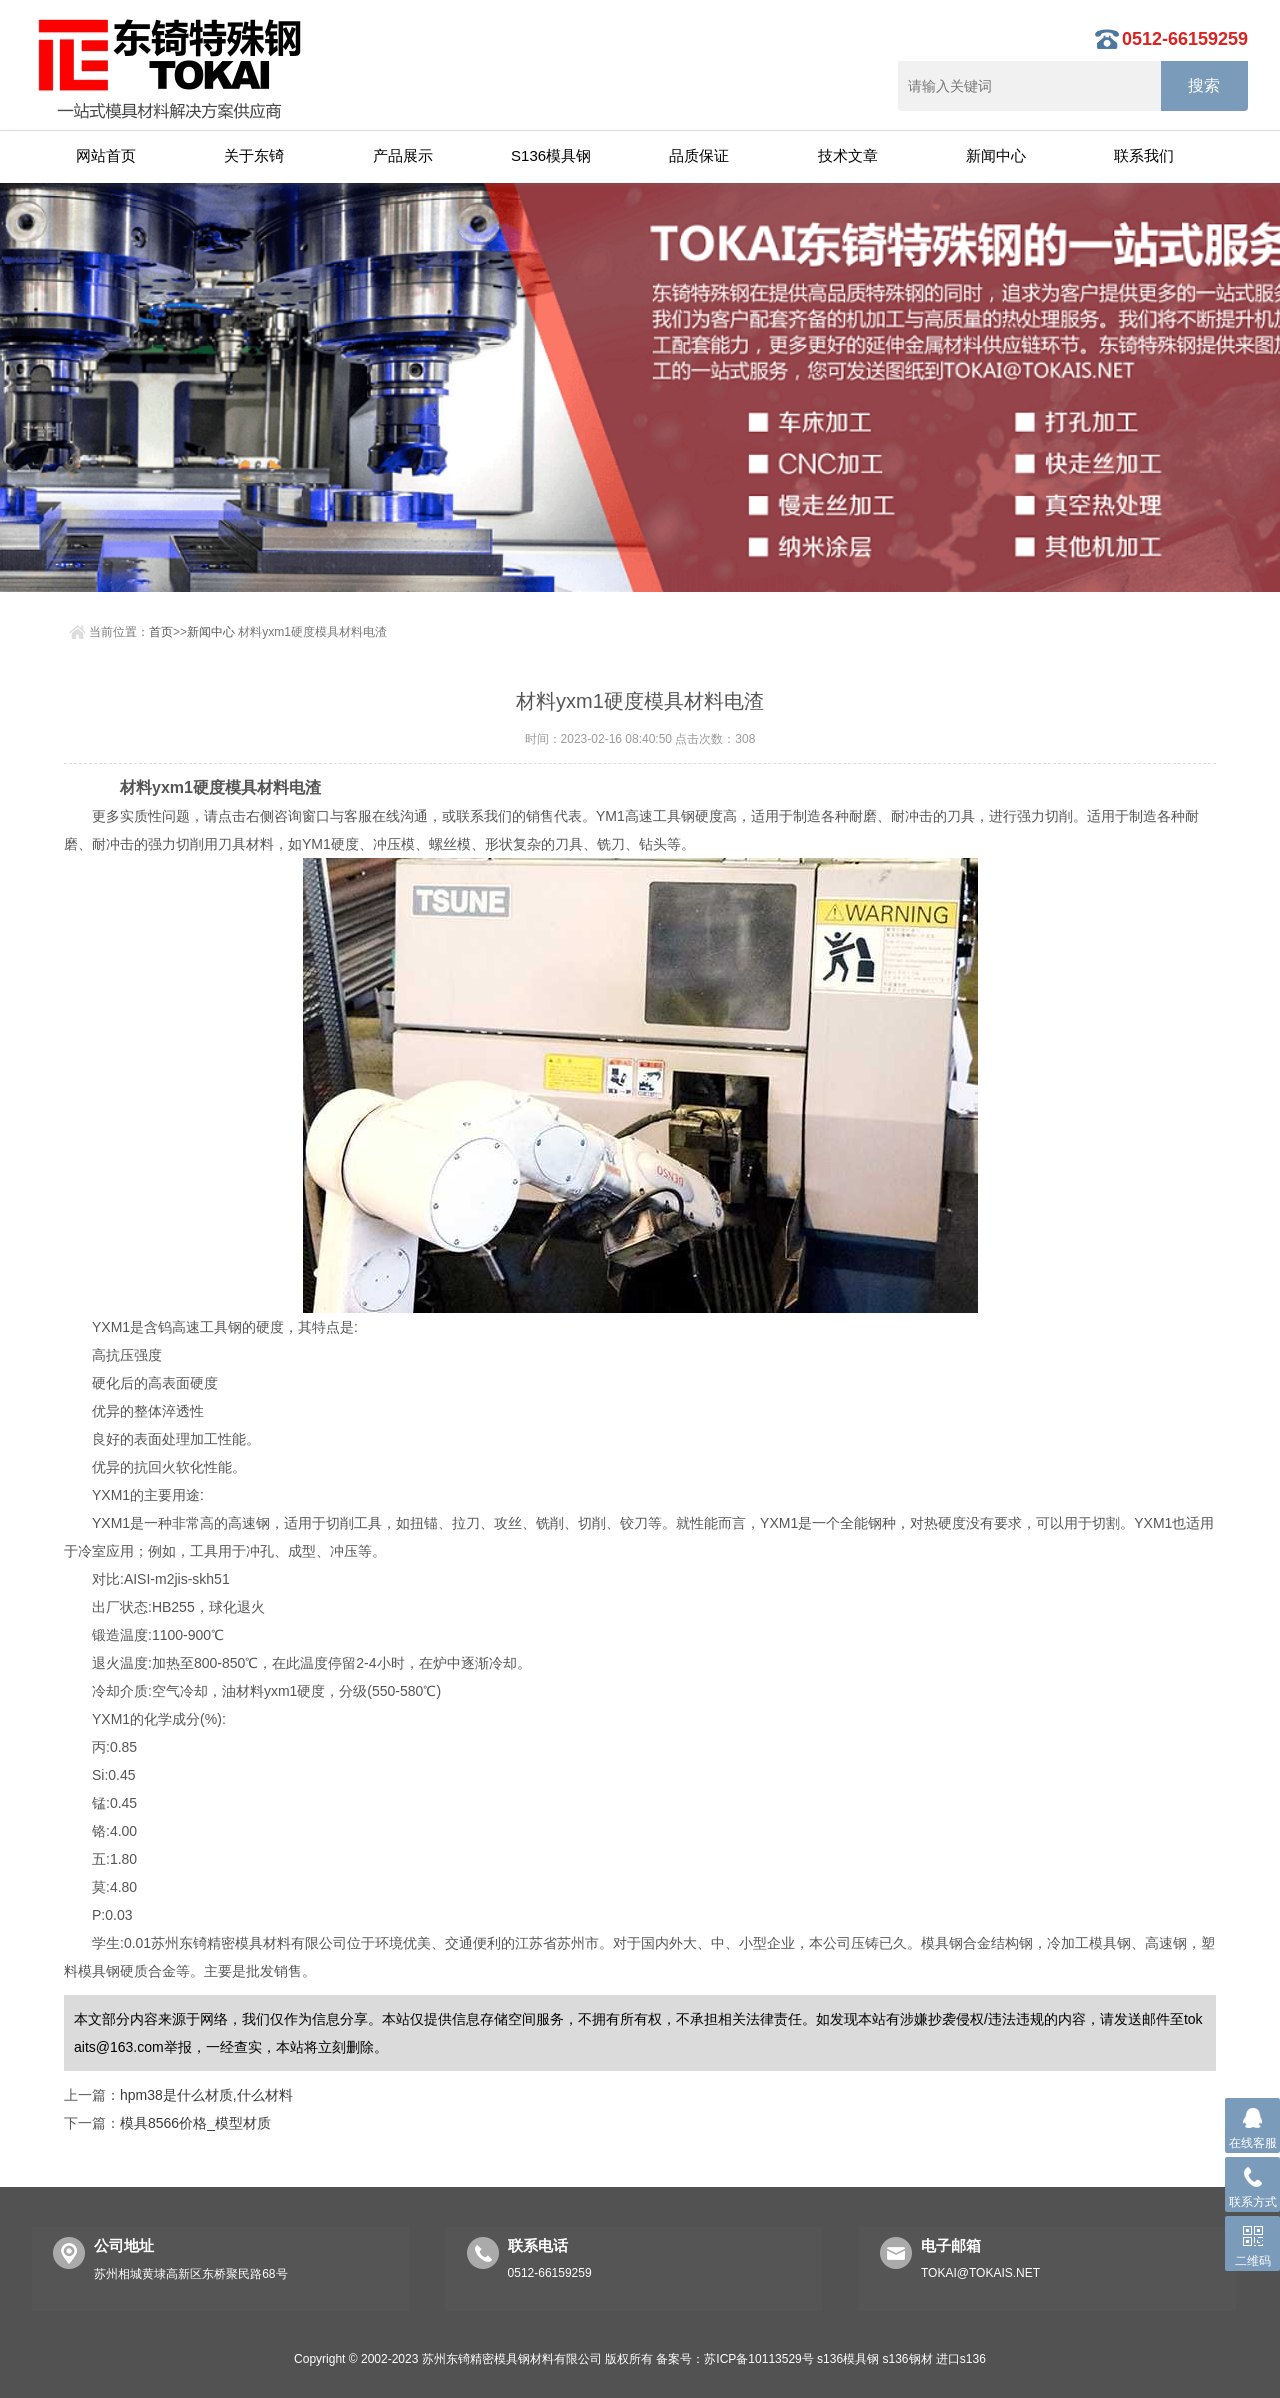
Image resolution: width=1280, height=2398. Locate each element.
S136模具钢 (551, 155)
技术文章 (848, 155)
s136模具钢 (848, 2359)
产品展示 (403, 155)
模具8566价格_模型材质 (195, 2123)
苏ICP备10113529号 (758, 2359)
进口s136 (961, 2359)
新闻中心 (996, 155)
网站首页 (106, 155)
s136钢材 (907, 2359)
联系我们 (1144, 155)
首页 (161, 632)
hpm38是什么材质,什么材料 (206, 2095)
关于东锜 (254, 155)
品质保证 (699, 155)
